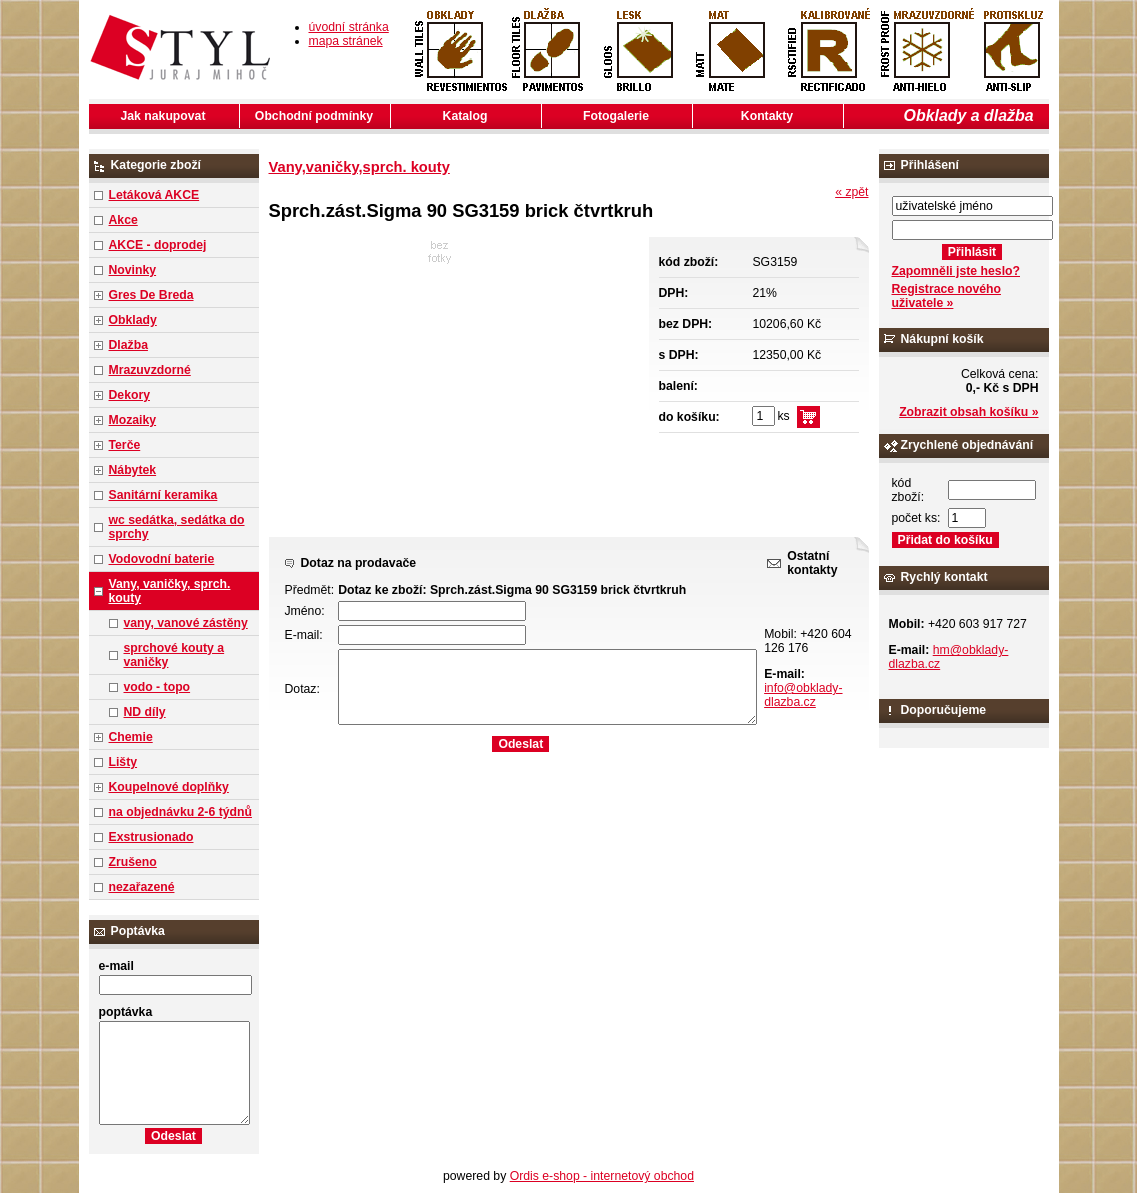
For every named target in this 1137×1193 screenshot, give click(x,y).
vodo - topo (157, 687)
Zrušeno (133, 862)
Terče (125, 445)
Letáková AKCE (154, 195)
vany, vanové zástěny (186, 623)
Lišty (123, 762)
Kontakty (767, 116)
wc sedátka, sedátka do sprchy (177, 527)
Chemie (131, 737)
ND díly (145, 712)
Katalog (465, 116)
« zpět (851, 192)
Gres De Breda (151, 295)
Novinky (133, 270)
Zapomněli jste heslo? (956, 271)
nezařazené (142, 887)
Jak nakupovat (163, 116)
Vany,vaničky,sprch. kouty (359, 167)
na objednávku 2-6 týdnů (180, 812)
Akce (123, 220)
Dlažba (128, 345)
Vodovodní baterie (162, 559)
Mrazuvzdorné (150, 370)
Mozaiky (133, 420)
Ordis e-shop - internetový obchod (602, 1176)
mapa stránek (346, 41)
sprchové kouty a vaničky (174, 655)
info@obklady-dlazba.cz (803, 695)
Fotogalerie (616, 116)
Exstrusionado (151, 837)
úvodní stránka (349, 27)
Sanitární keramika (163, 495)
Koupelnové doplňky (169, 787)
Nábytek (133, 470)
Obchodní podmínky (314, 116)
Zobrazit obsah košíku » (968, 412)
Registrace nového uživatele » (946, 296)
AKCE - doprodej (158, 245)
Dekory (129, 395)
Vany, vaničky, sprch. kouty (170, 591)
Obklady (133, 320)
